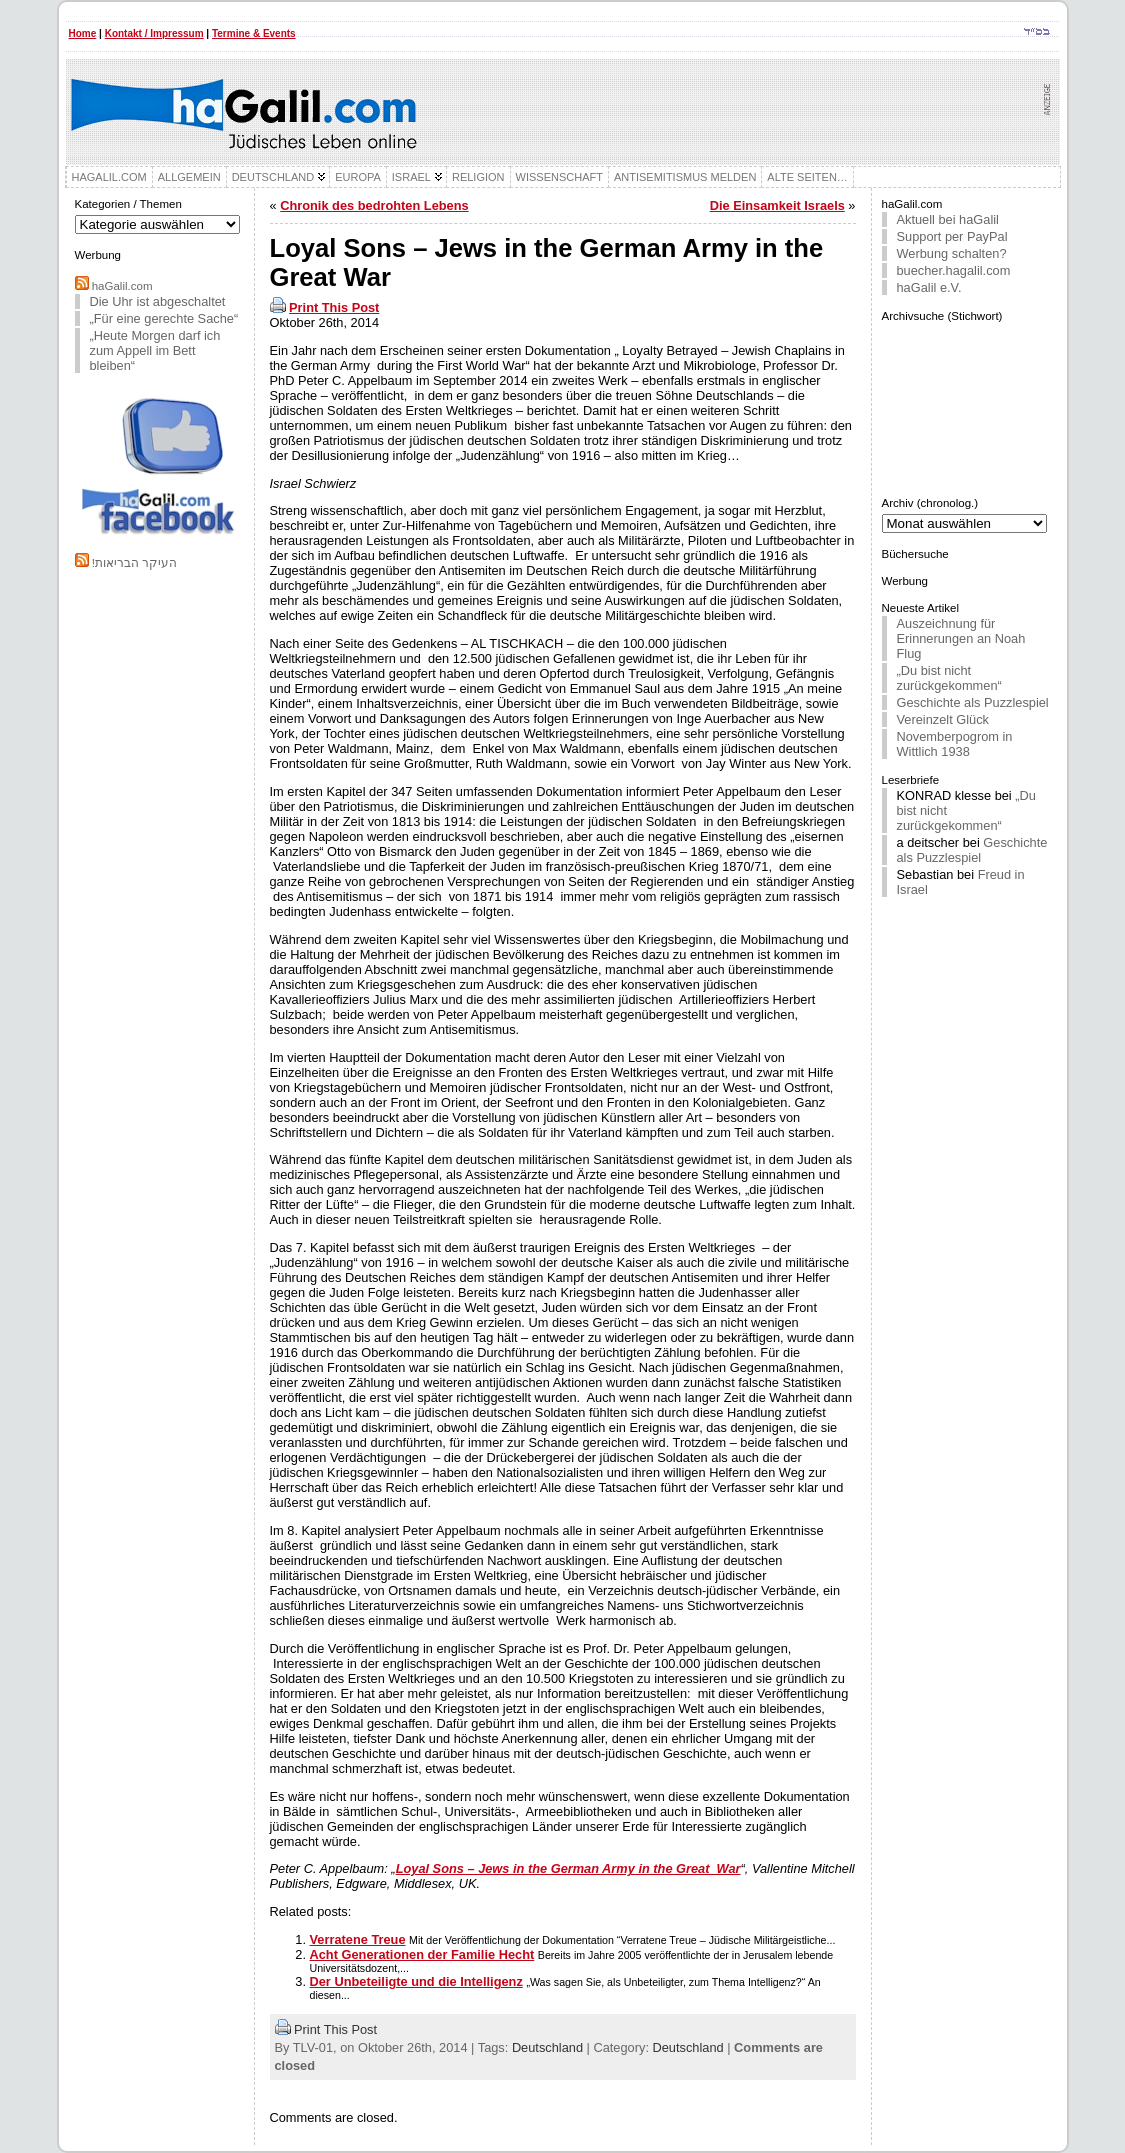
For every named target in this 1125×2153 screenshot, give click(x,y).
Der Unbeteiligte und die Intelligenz (416, 1981)
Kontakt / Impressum (154, 33)
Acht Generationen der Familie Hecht (422, 1954)
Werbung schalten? (952, 253)
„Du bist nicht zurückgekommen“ (949, 678)
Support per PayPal (952, 236)
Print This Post (334, 307)
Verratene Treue (358, 1939)
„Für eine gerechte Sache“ (164, 318)
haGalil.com (122, 286)
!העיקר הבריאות (134, 563)
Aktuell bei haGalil (948, 219)
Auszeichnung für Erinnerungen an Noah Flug (961, 638)
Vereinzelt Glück (943, 719)
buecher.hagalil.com (954, 270)
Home (83, 33)
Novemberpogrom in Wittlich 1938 (955, 744)
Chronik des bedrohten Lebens (374, 205)
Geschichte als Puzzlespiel (973, 702)
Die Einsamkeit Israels (777, 205)
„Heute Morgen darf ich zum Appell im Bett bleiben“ (155, 350)
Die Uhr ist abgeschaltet (158, 301)
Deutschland (547, 2047)
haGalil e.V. (929, 287)
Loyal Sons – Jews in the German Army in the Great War (568, 1868)
